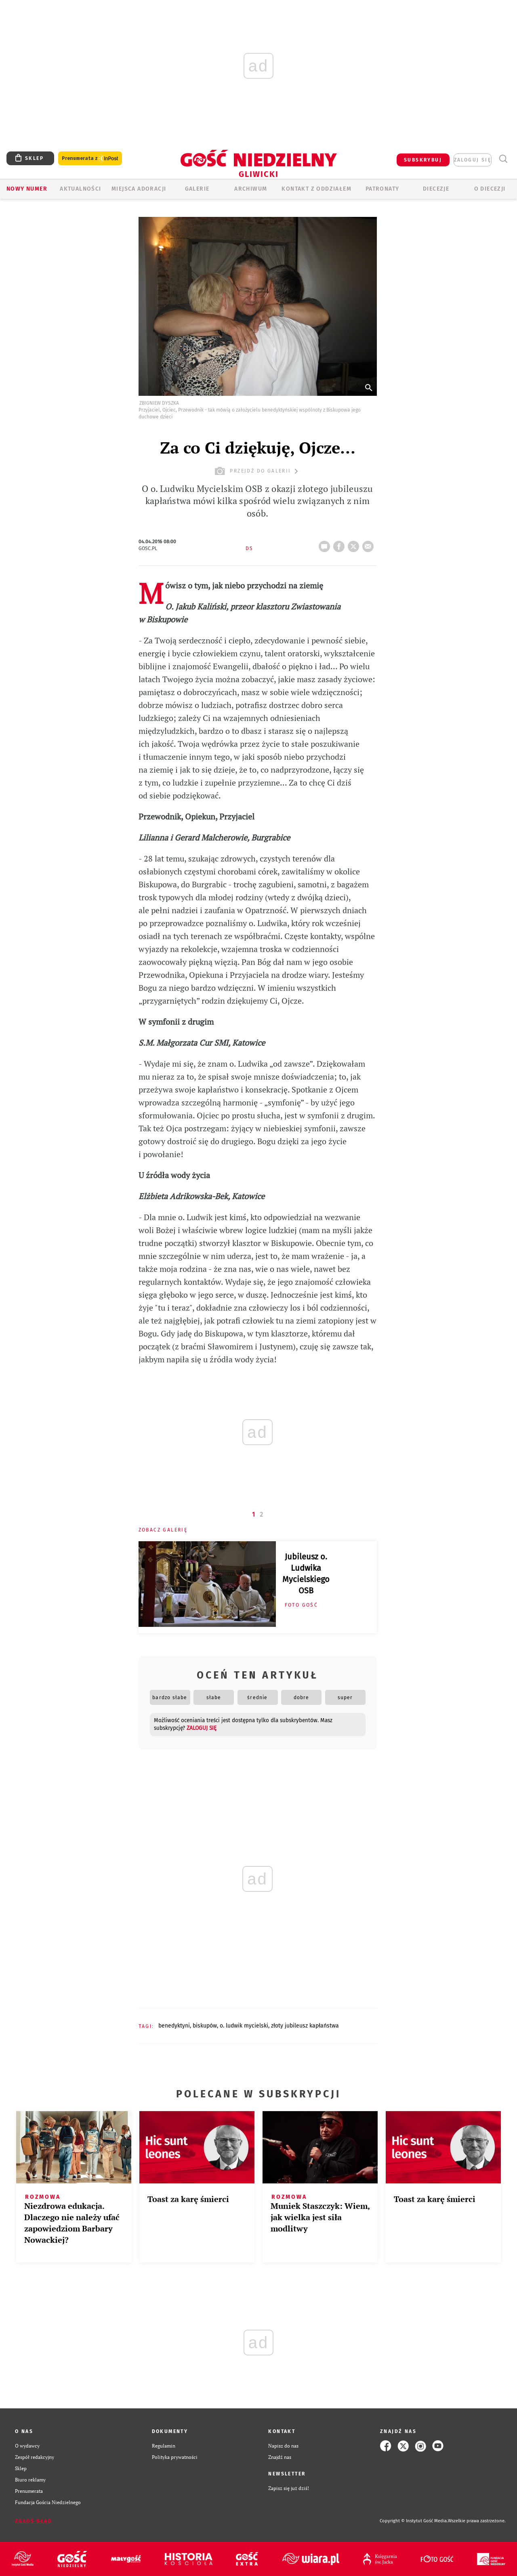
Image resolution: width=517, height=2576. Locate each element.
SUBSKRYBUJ (423, 160)
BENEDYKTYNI (174, 2025)
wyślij (369, 544)
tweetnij (355, 544)
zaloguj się (472, 160)
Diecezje (436, 188)
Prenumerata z (90, 158)
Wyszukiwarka (503, 158)
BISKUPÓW (205, 2025)
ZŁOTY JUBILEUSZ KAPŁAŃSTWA (305, 2025)
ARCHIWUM (250, 188)
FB (340, 544)
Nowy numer (26, 188)
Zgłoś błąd (33, 2521)
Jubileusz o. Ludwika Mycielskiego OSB (306, 1573)
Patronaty (382, 188)
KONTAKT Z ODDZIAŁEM (316, 188)
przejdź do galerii (257, 471)
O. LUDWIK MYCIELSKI (244, 2025)
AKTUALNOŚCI (80, 188)
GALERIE (197, 188)
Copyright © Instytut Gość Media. (414, 2520)
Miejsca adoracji (138, 188)
